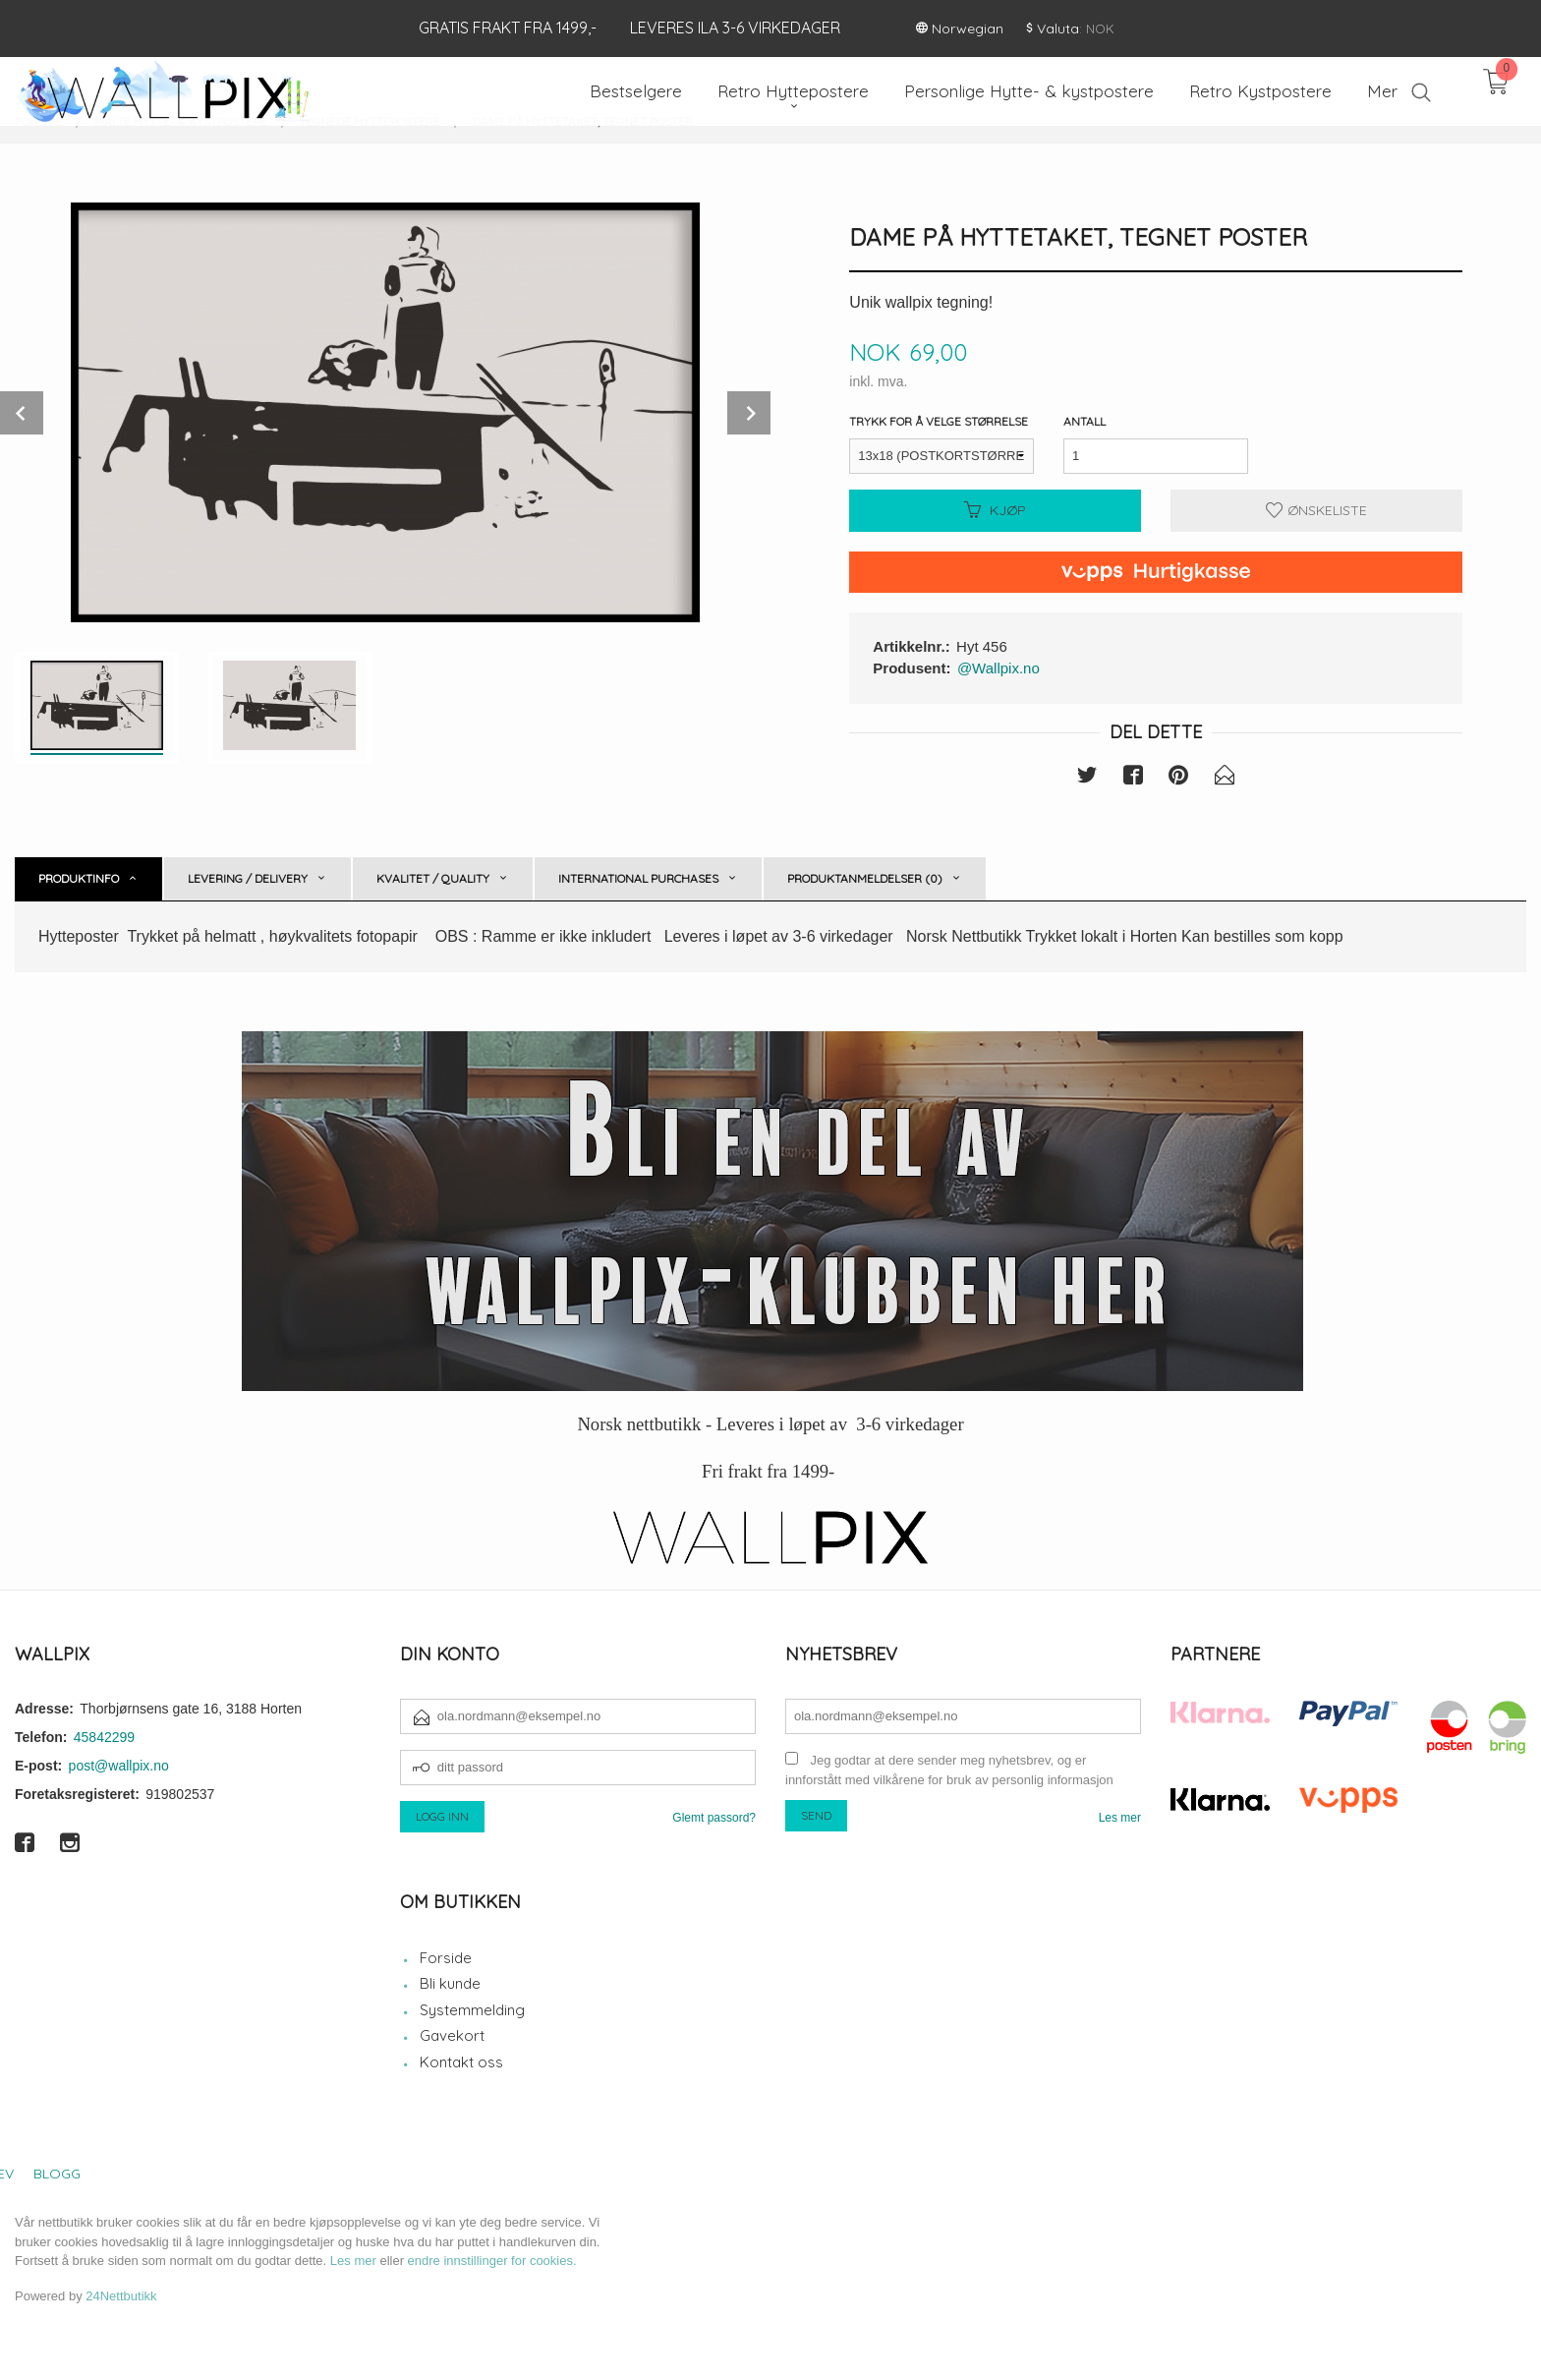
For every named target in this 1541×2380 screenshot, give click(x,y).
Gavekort (452, 2035)
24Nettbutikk (121, 2296)
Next (748, 413)
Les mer (1120, 1818)
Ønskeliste (1316, 510)
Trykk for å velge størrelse (938, 421)
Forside (446, 1957)
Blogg (57, 2173)
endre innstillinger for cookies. (492, 2260)
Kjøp (995, 510)
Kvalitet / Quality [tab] (432, 878)
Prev (21, 413)
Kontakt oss (461, 2062)
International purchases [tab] (638, 878)
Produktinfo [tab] (78, 878)
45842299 (104, 1737)
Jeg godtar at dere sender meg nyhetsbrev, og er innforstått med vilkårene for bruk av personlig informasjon (949, 1770)
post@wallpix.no (119, 1765)
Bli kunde (450, 1983)
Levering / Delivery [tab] (248, 878)
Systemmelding (472, 2010)
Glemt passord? (714, 1818)
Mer (1382, 91)
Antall (1084, 421)
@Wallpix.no (998, 668)
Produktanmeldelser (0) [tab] (864, 878)
